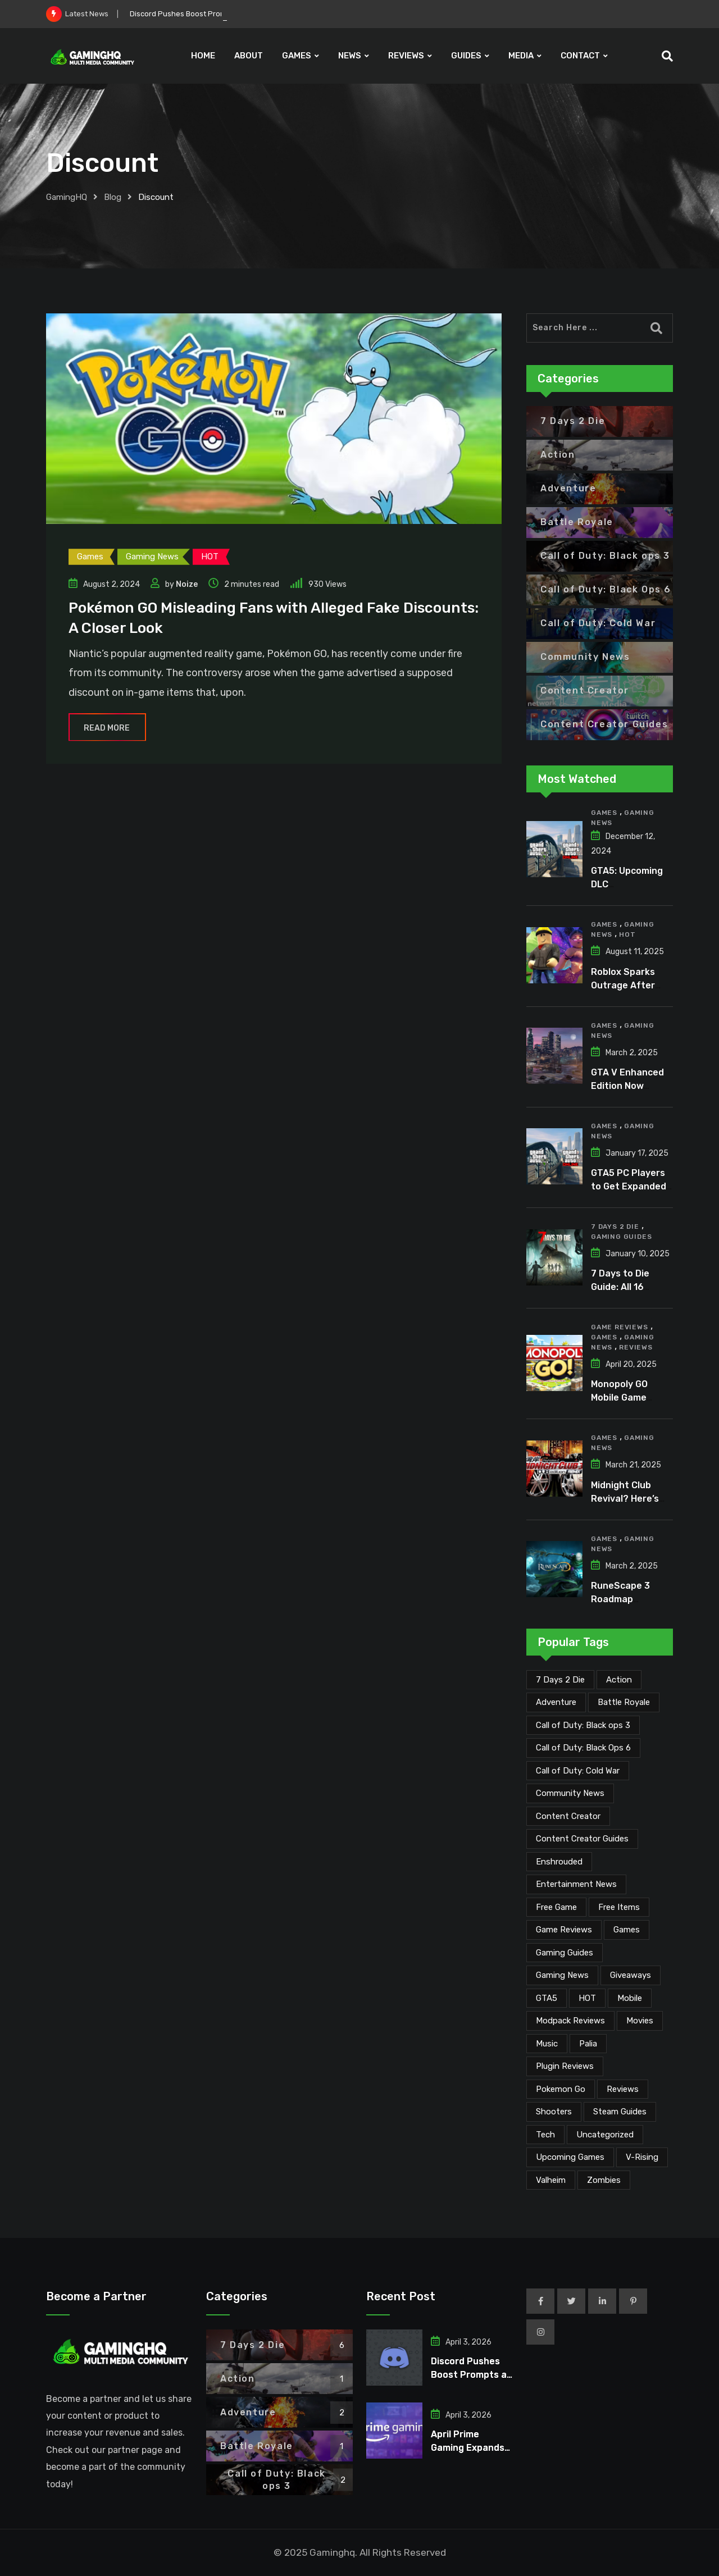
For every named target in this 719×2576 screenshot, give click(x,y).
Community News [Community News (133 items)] (570, 1793)
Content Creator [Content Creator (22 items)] (568, 1816)
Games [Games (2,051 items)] (626, 1930)
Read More (107, 728)
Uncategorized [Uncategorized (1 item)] (605, 2135)
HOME (203, 56)
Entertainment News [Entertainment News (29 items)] (576, 1884)
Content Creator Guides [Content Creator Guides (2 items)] (582, 1839)
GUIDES (466, 56)
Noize (187, 584)
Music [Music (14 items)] (547, 2044)
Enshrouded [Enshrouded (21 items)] (559, 1862)
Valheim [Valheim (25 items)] (551, 2180)
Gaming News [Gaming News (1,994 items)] (562, 1975)
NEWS (349, 56)
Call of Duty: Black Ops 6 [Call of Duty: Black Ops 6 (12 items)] (583, 1748)
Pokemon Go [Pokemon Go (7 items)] (560, 2089)
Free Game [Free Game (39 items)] (556, 1907)
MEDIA (521, 56)
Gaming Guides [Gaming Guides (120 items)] (564, 1953)
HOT (627, 934)
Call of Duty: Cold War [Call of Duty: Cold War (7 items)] (578, 1771)
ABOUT (248, 56)
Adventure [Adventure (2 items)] (556, 1702)
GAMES (296, 56)
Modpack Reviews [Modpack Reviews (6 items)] (570, 2021)
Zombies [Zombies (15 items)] (604, 2180)
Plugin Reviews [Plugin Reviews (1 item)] (565, 2066)
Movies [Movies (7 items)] (639, 2021)
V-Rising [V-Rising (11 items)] (642, 2157)
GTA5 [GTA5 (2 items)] (546, 1998)
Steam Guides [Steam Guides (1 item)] (620, 2112)
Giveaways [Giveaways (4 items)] (630, 1975)
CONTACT (580, 56)
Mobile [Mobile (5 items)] (629, 1998)
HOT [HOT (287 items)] (587, 1998)
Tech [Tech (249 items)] (545, 2135)
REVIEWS (406, 56)
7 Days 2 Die (615, 1226)
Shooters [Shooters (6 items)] (554, 2112)
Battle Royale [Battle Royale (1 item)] (624, 1702)
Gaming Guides (621, 1237)
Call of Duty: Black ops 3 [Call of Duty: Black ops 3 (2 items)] (583, 1725)
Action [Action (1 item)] (619, 1680)
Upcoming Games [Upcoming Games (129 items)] (570, 2157)
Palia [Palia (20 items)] (588, 2044)
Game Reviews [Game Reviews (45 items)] (564, 1930)
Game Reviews (619, 1327)
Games (604, 813)
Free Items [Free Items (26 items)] (619, 1907)
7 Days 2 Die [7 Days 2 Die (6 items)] (560, 1680)
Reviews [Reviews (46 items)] (623, 2089)
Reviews (636, 1347)
